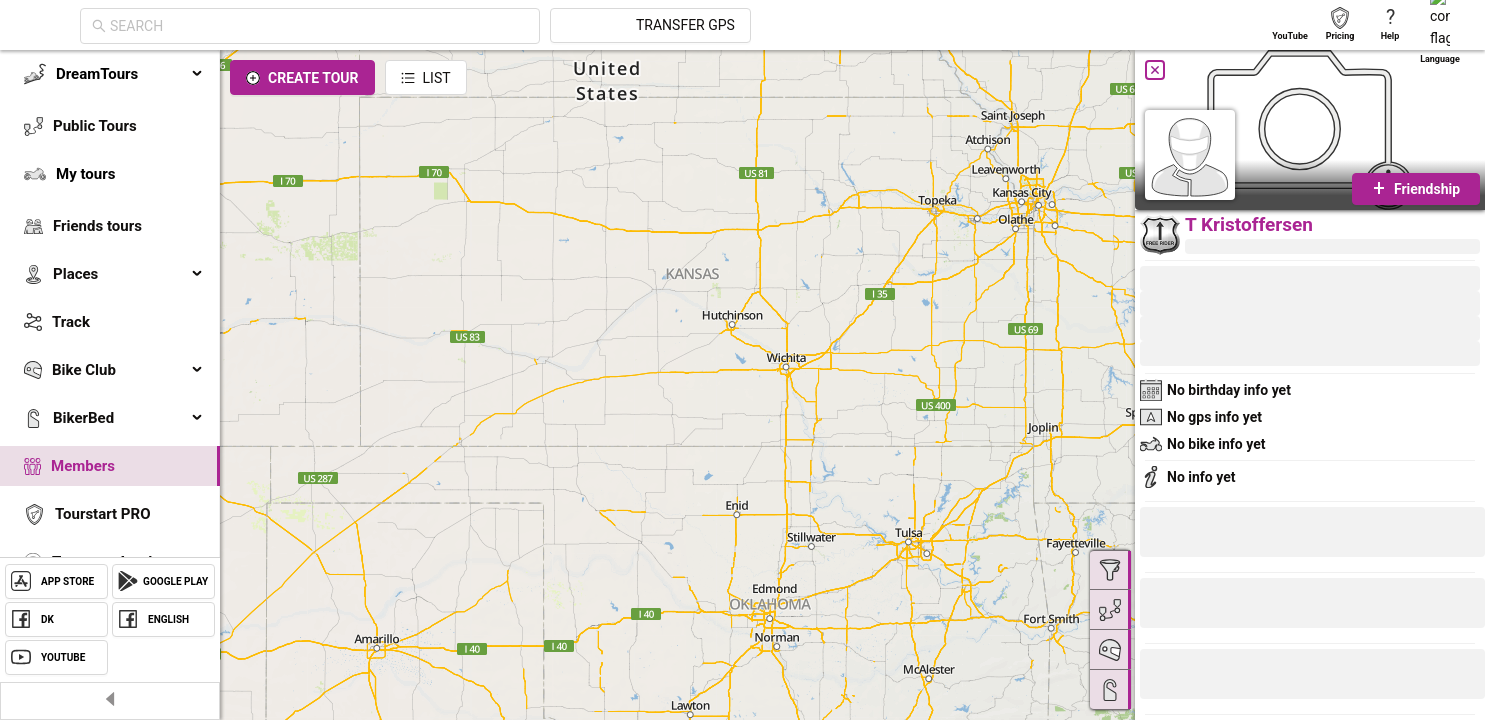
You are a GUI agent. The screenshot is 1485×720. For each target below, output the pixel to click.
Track (71, 322)
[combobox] (499, 26)
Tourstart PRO (102, 514)
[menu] (110, 342)
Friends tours (97, 226)
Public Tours (95, 126)
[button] (1207, 677)
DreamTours (130, 74)
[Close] (1155, 70)
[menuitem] (110, 74)
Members (83, 466)
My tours (85, 174)
